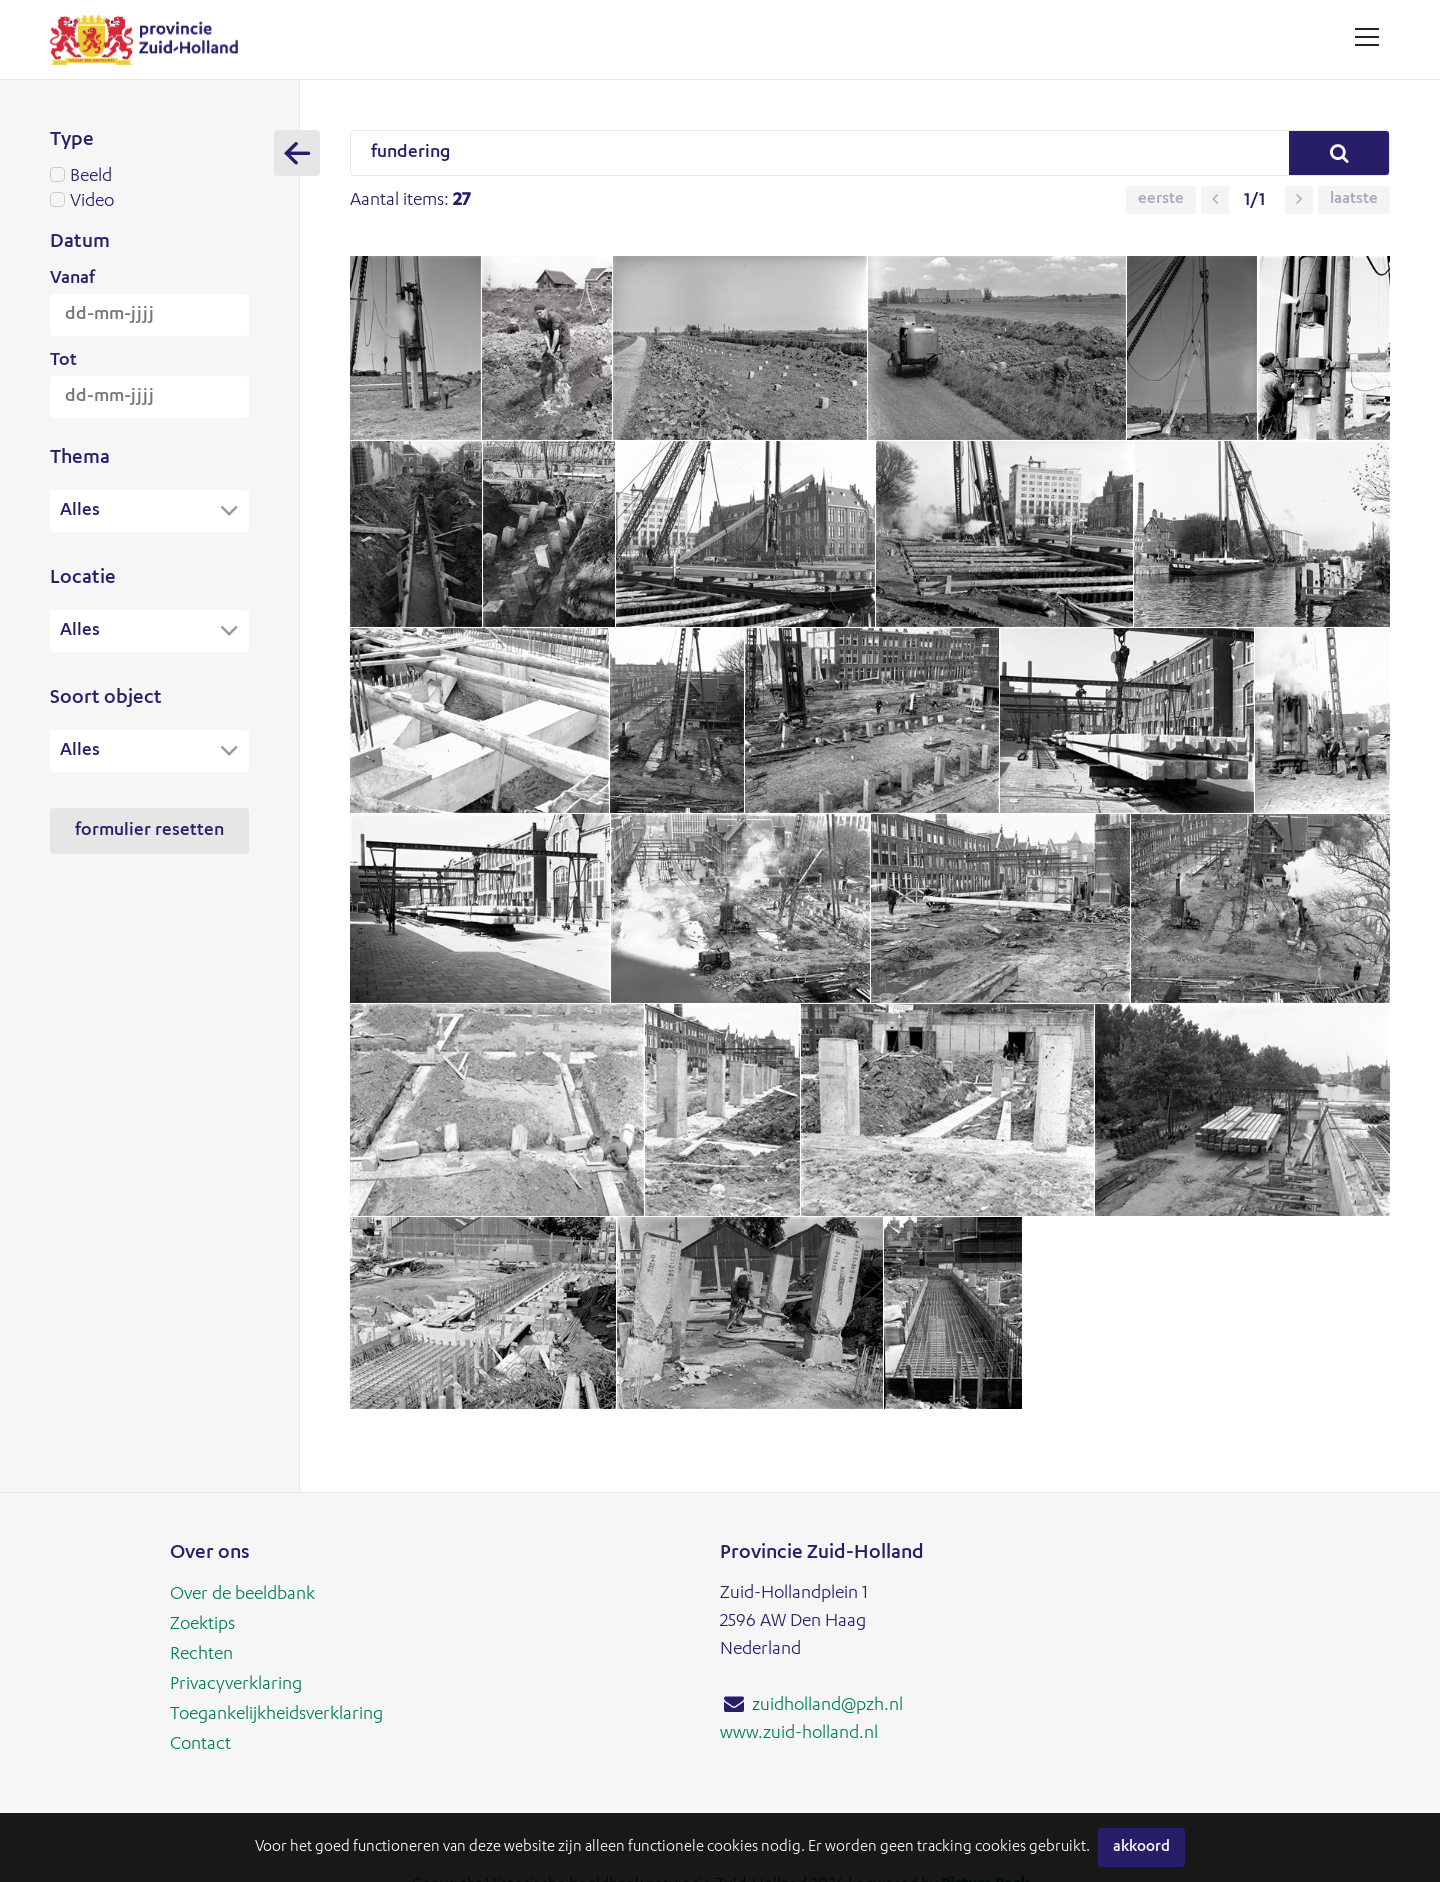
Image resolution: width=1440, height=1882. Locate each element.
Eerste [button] (1161, 200)
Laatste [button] (1354, 200)
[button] (1215, 200)
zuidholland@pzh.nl (827, 1706)
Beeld (149, 177)
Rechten (201, 1655)
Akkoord (1141, 1847)
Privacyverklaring (236, 1685)
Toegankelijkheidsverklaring (276, 1715)
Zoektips (202, 1625)
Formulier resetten (149, 833)
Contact (200, 1745)
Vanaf (72, 279)
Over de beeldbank (242, 1595)
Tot (63, 361)
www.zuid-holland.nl (799, 1734)
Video (149, 202)
